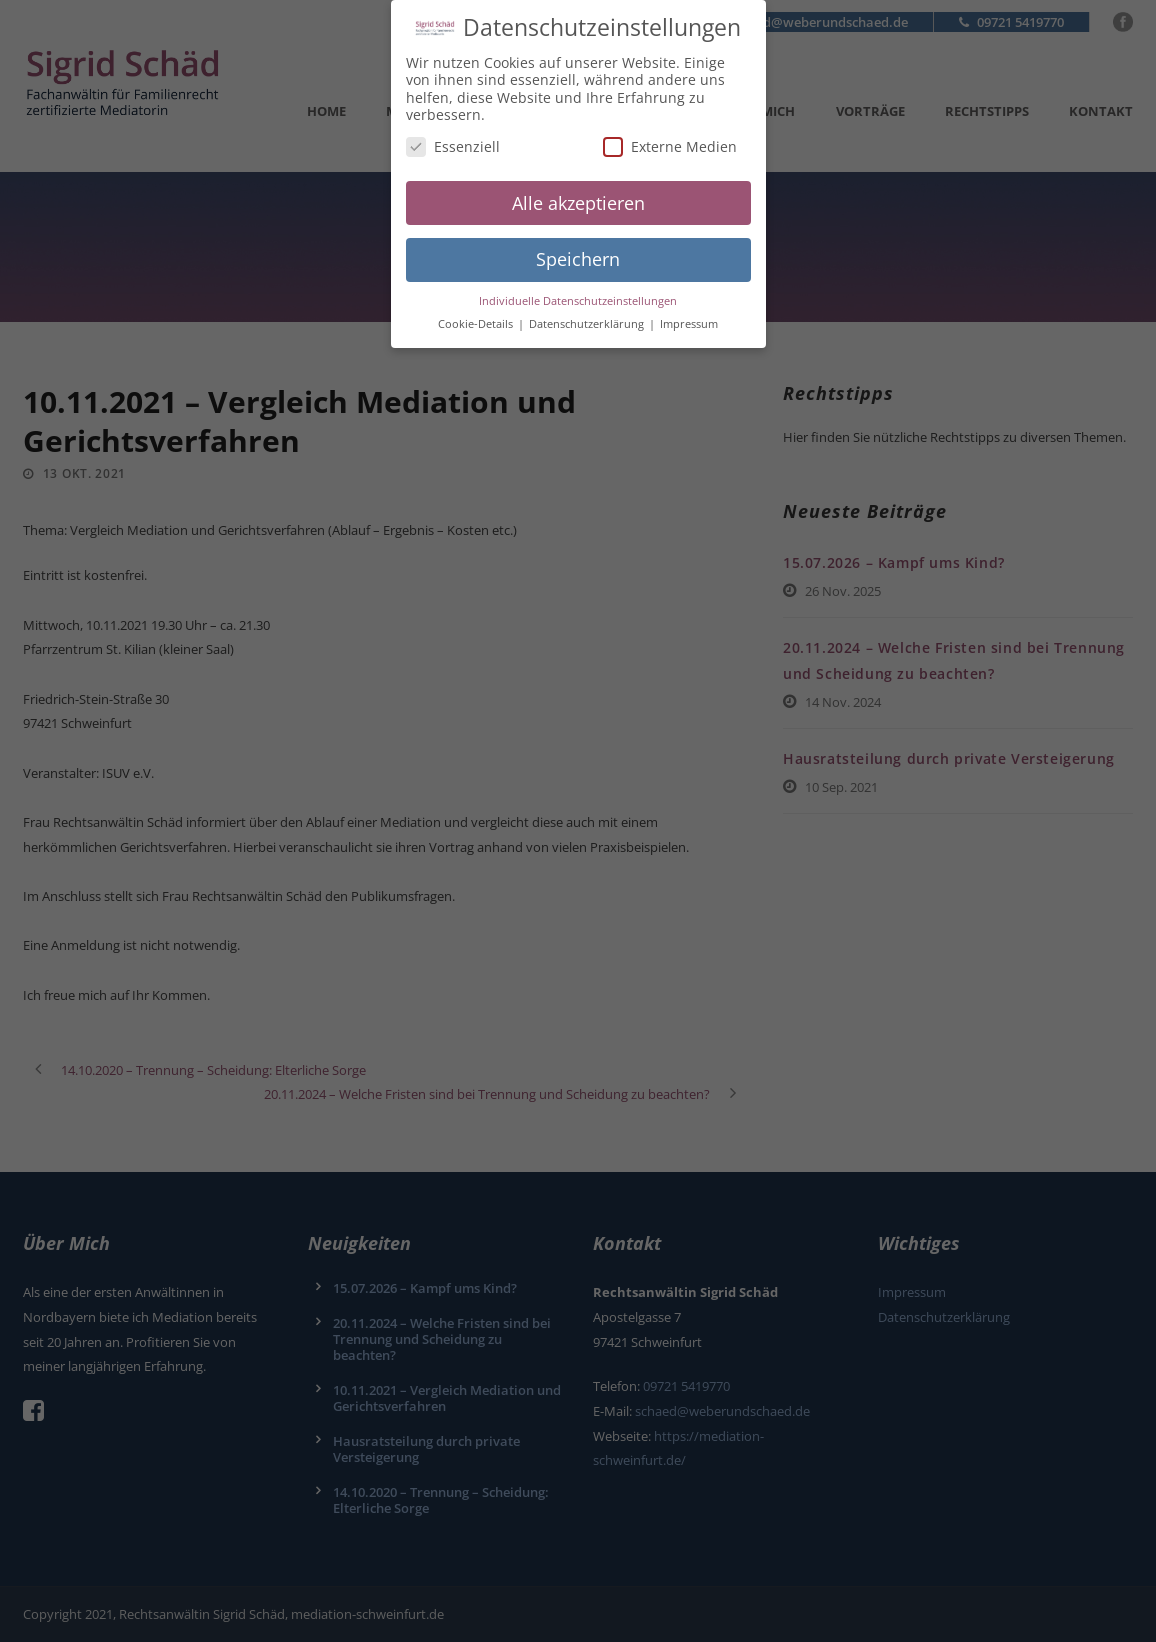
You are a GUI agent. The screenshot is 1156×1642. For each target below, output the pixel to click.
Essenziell (453, 136)
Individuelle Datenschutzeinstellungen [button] (578, 291)
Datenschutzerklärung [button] (588, 314)
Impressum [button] (689, 314)
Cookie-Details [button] (477, 314)
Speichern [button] (578, 249)
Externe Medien (670, 136)
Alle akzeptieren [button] (578, 193)
